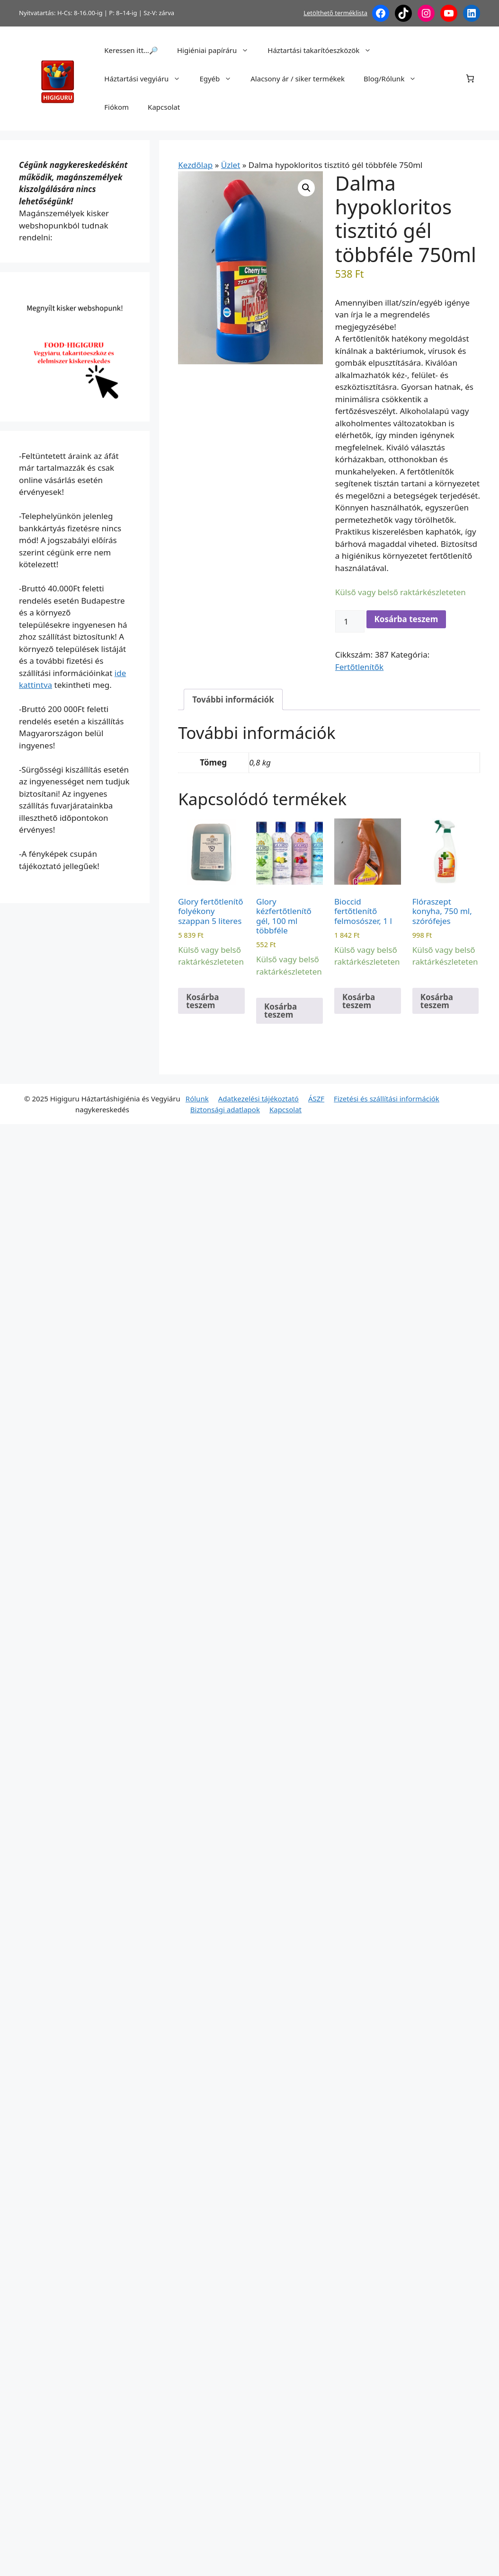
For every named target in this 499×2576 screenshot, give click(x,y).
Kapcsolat (164, 107)
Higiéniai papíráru (217, 50)
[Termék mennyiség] (350, 621)
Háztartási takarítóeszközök (324, 50)
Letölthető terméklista (335, 13)
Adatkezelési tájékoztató (258, 1098)
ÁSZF (316, 1098)
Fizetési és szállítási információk (386, 1098)
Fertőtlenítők (359, 666)
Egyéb (220, 78)
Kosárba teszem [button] (202, 1001)
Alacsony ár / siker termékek (297, 78)
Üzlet (231, 164)
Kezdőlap (195, 164)
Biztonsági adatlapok (225, 1109)
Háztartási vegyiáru (147, 78)
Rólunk (197, 1098)
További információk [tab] (233, 699)
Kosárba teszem (406, 619)
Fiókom (116, 107)
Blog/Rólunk (395, 78)
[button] (306, 187)
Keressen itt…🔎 (131, 50)
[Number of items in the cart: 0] (470, 79)
